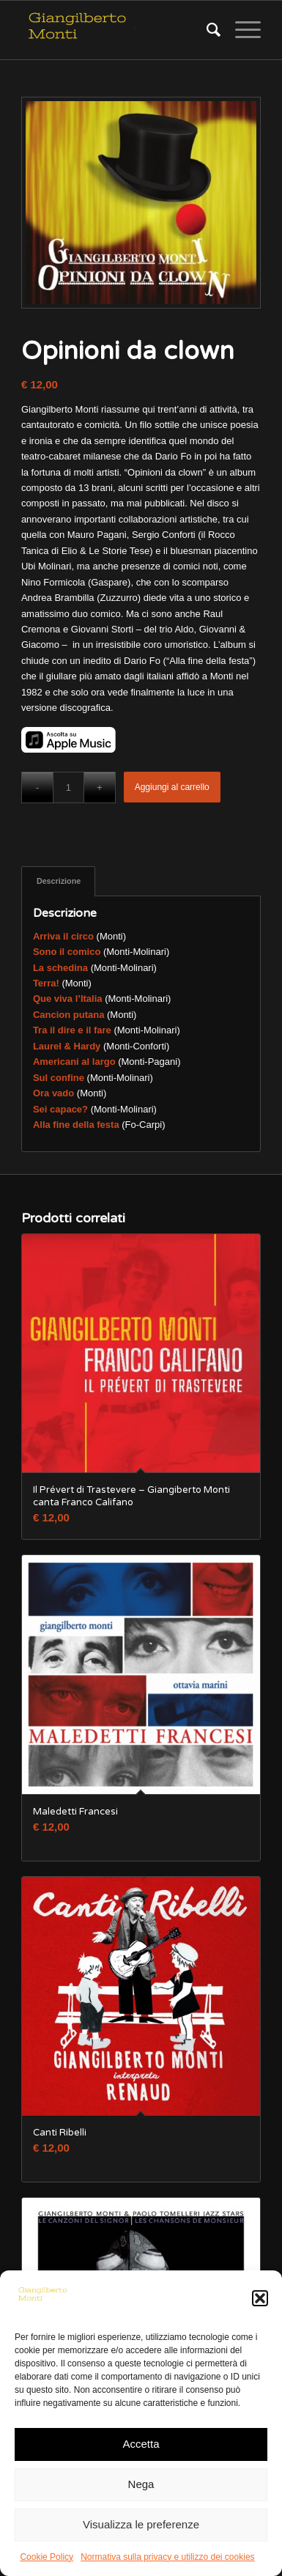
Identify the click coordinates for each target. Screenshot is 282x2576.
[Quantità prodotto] (68, 787)
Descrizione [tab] (59, 880)
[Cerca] (206, 30)
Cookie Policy (46, 2557)
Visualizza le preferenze (141, 2524)
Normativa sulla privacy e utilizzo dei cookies (167, 2557)
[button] (260, 2298)
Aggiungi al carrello (172, 787)
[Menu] (240, 30)
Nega (141, 2484)
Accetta (140, 2443)
